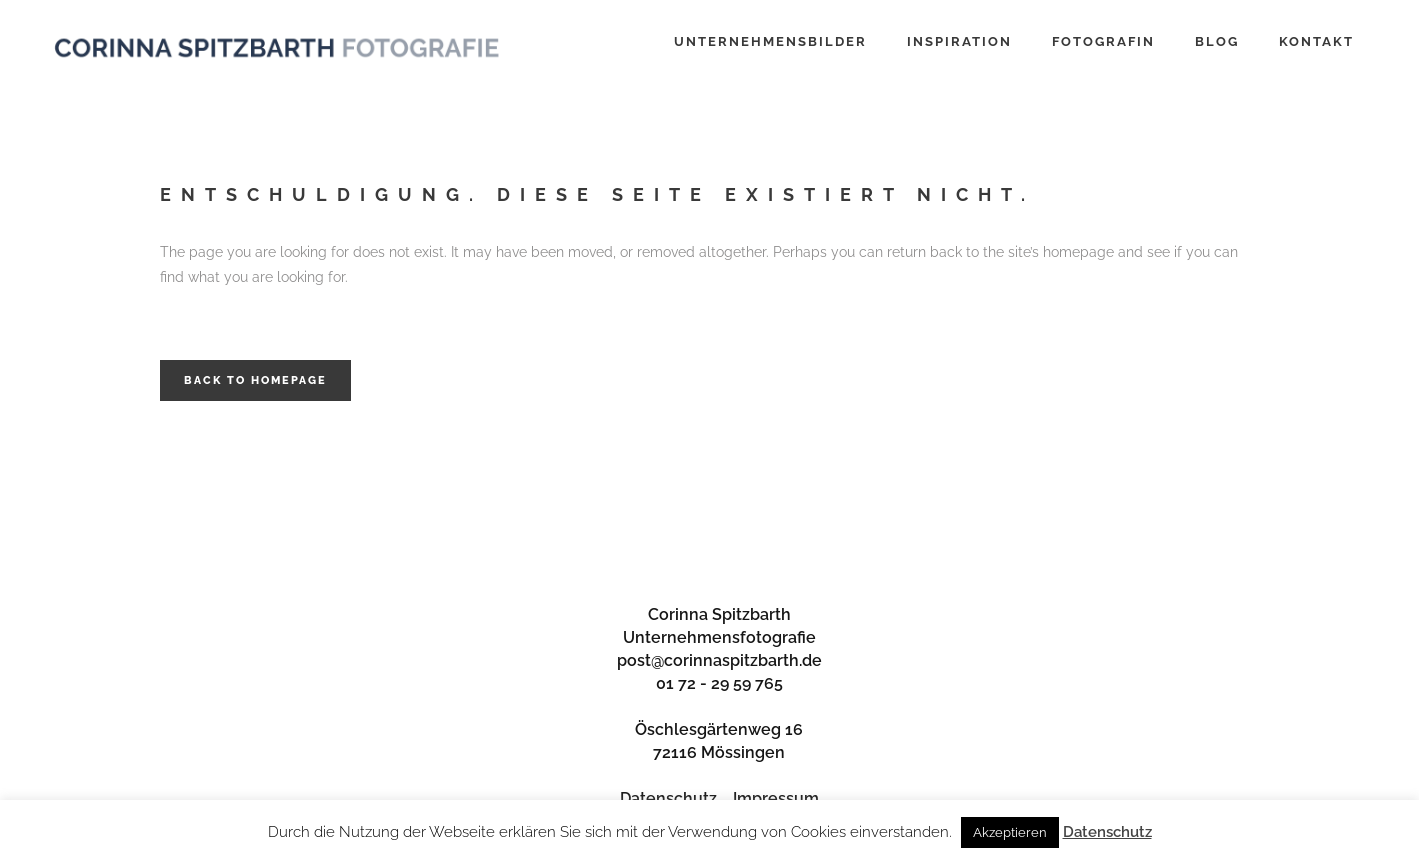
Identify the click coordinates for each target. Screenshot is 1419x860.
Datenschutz (668, 798)
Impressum (776, 798)
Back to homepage (255, 380)
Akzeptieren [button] (1010, 832)
